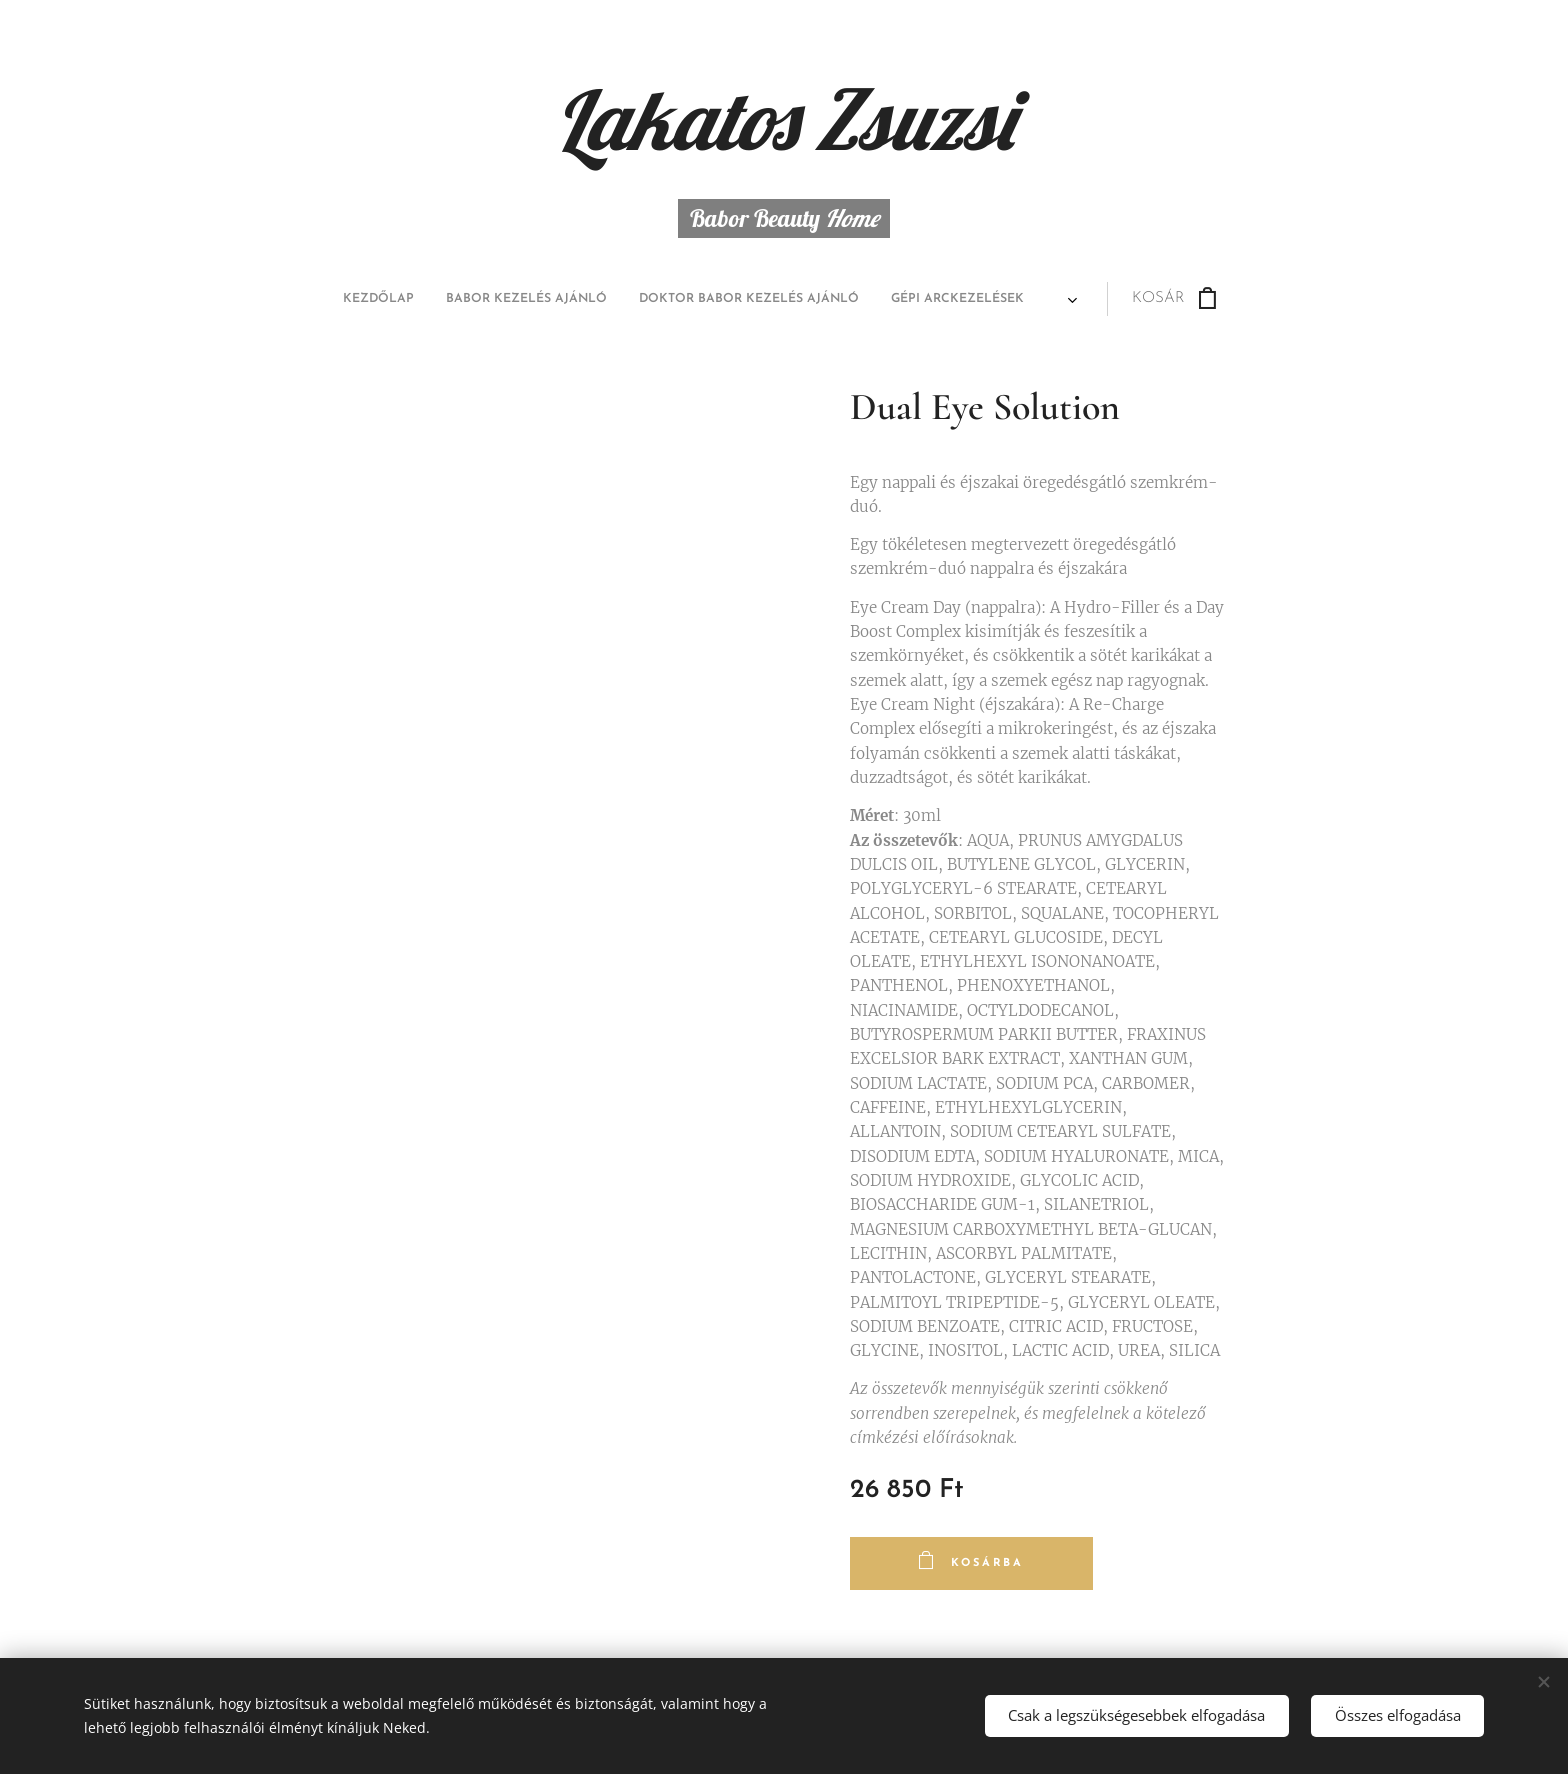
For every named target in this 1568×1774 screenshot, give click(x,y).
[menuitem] (603, 299)
